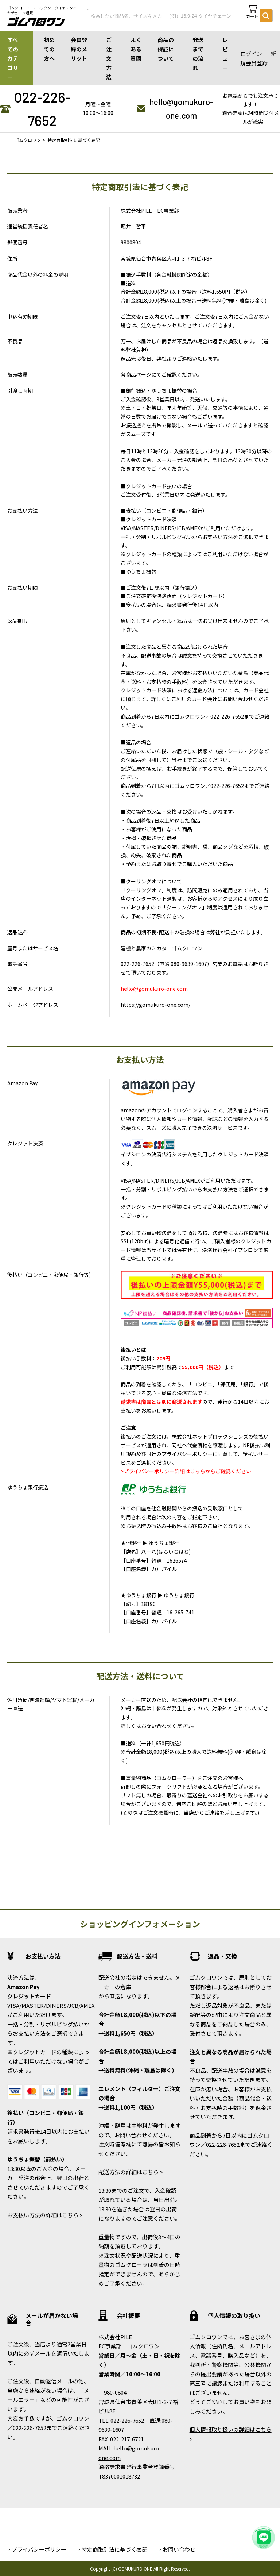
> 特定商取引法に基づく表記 (112, 2549)
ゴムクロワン (28, 140)
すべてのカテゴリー (12, 58)
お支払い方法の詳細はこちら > (45, 2215)
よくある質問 (136, 49)
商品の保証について (166, 49)
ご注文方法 (109, 58)
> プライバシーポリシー (36, 2549)
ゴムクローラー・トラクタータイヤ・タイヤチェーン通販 (42, 10)
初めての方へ (49, 49)
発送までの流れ (197, 54)
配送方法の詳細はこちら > (130, 2172)
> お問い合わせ (176, 2549)
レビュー (225, 54)
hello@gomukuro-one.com (181, 108)
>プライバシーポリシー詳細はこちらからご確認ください (186, 1471)
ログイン (251, 53)
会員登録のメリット (79, 49)
